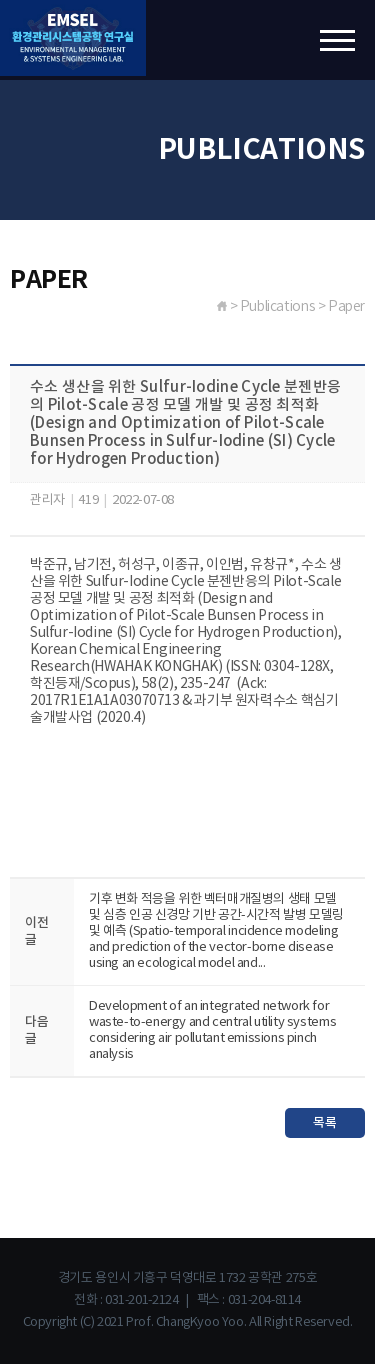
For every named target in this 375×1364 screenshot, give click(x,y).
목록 (324, 1123)
